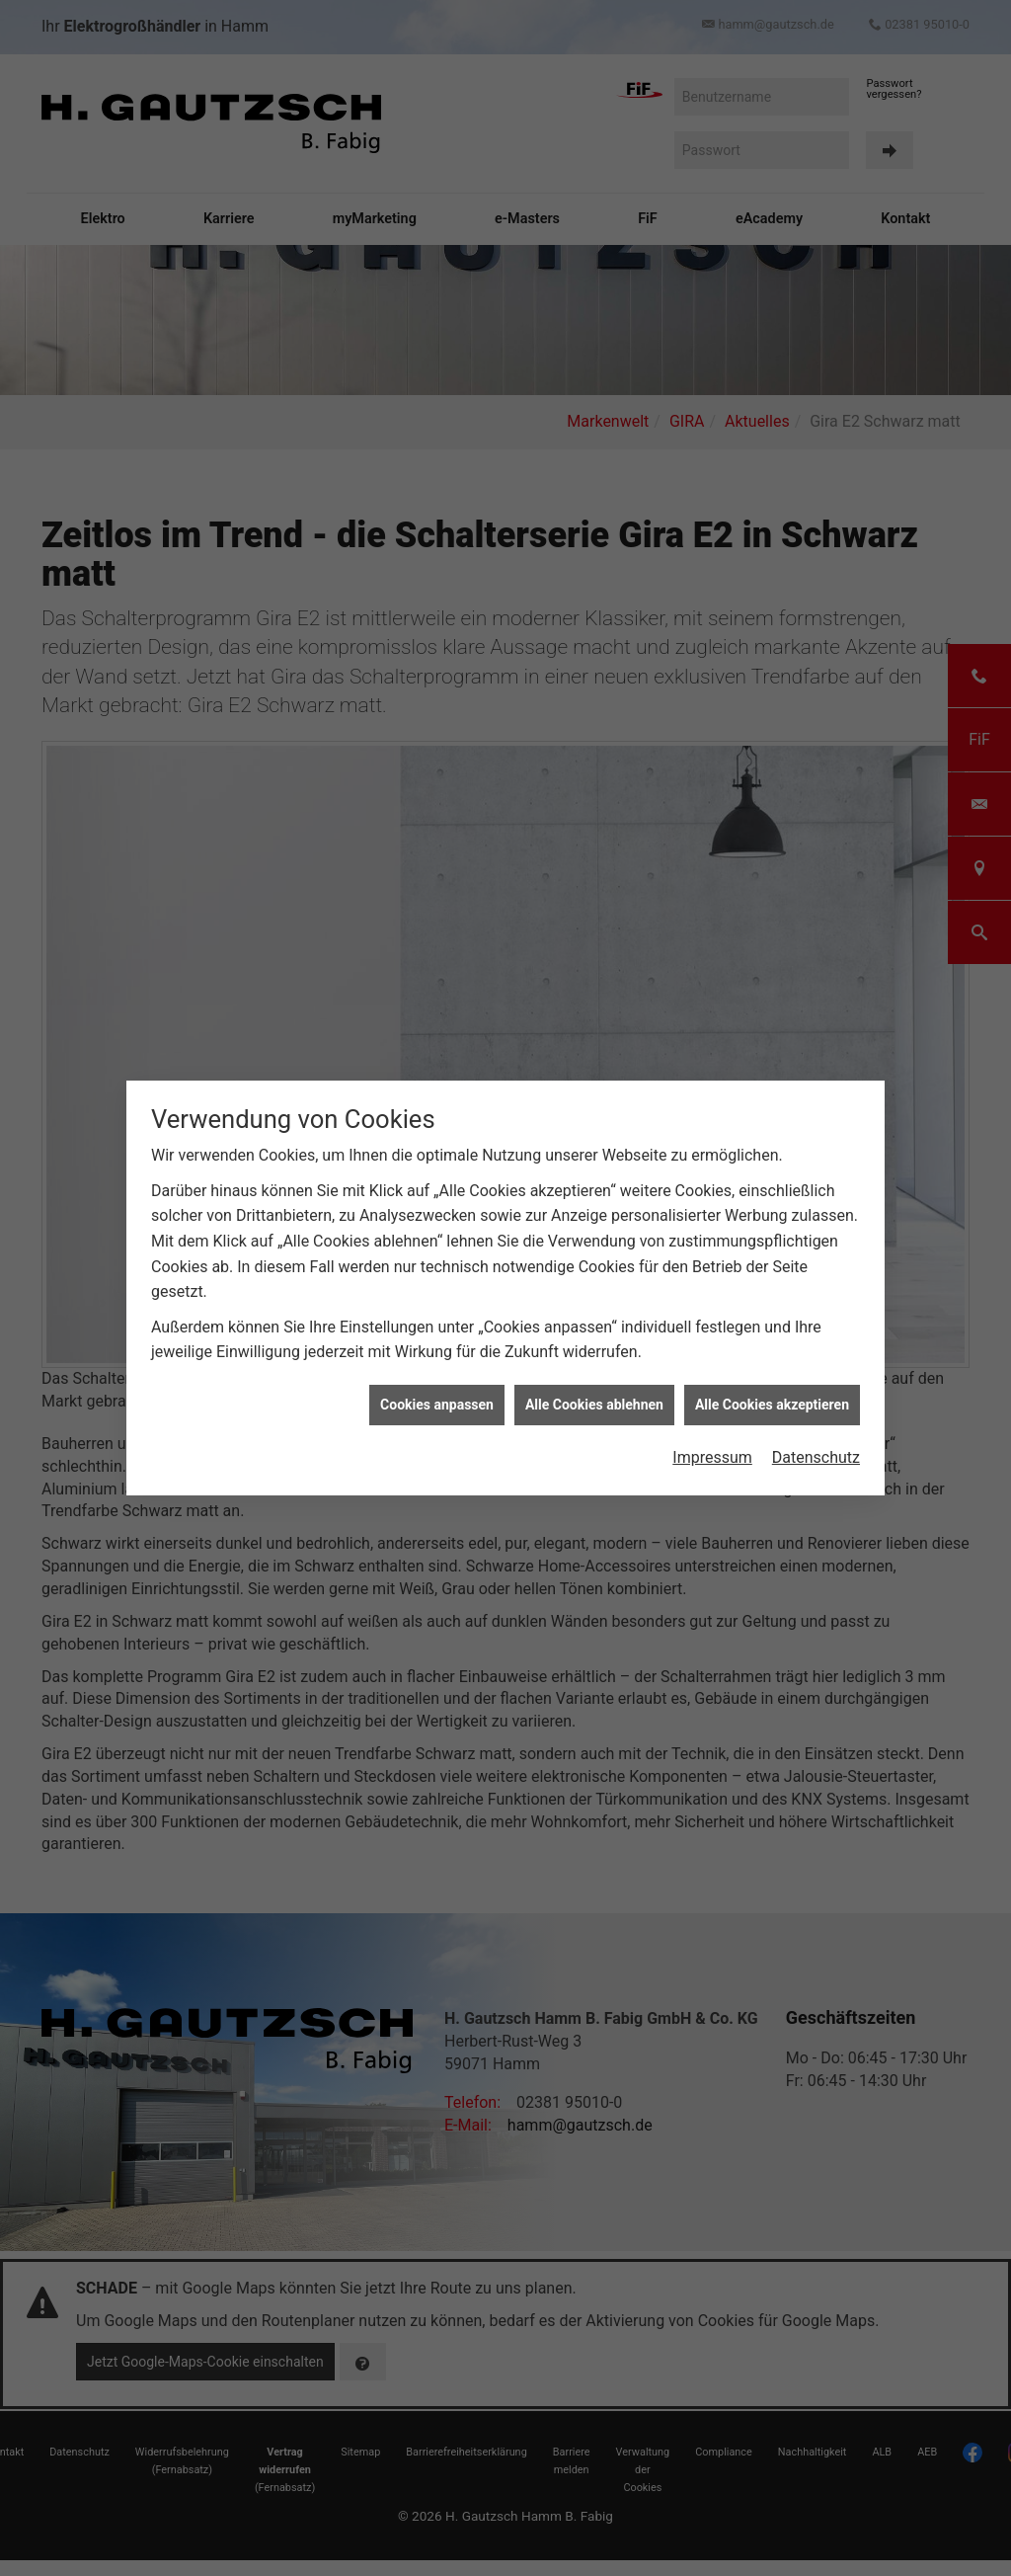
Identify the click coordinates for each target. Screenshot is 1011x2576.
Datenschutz (816, 1432)
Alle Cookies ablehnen (594, 1380)
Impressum (712, 1432)
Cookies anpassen (437, 1380)
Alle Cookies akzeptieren (772, 1380)
